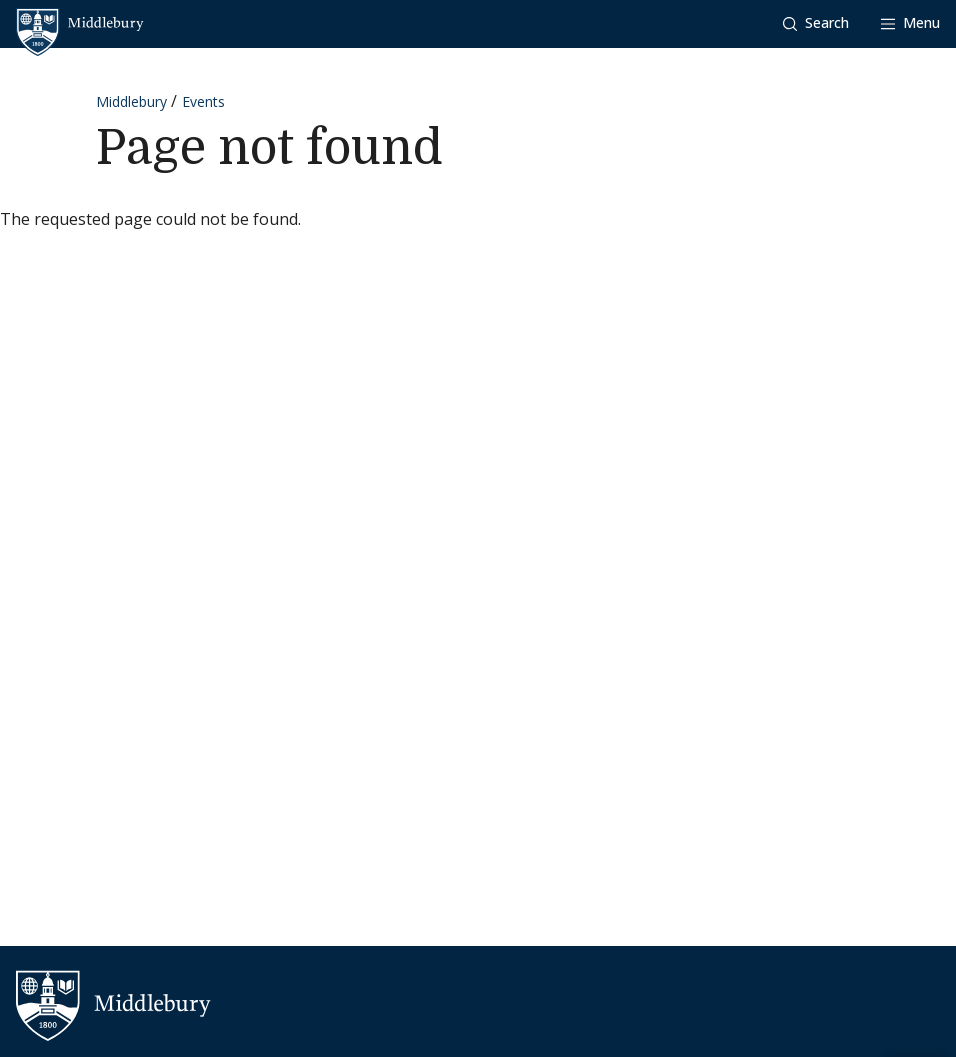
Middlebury (131, 101)
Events (203, 101)
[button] (816, 23)
